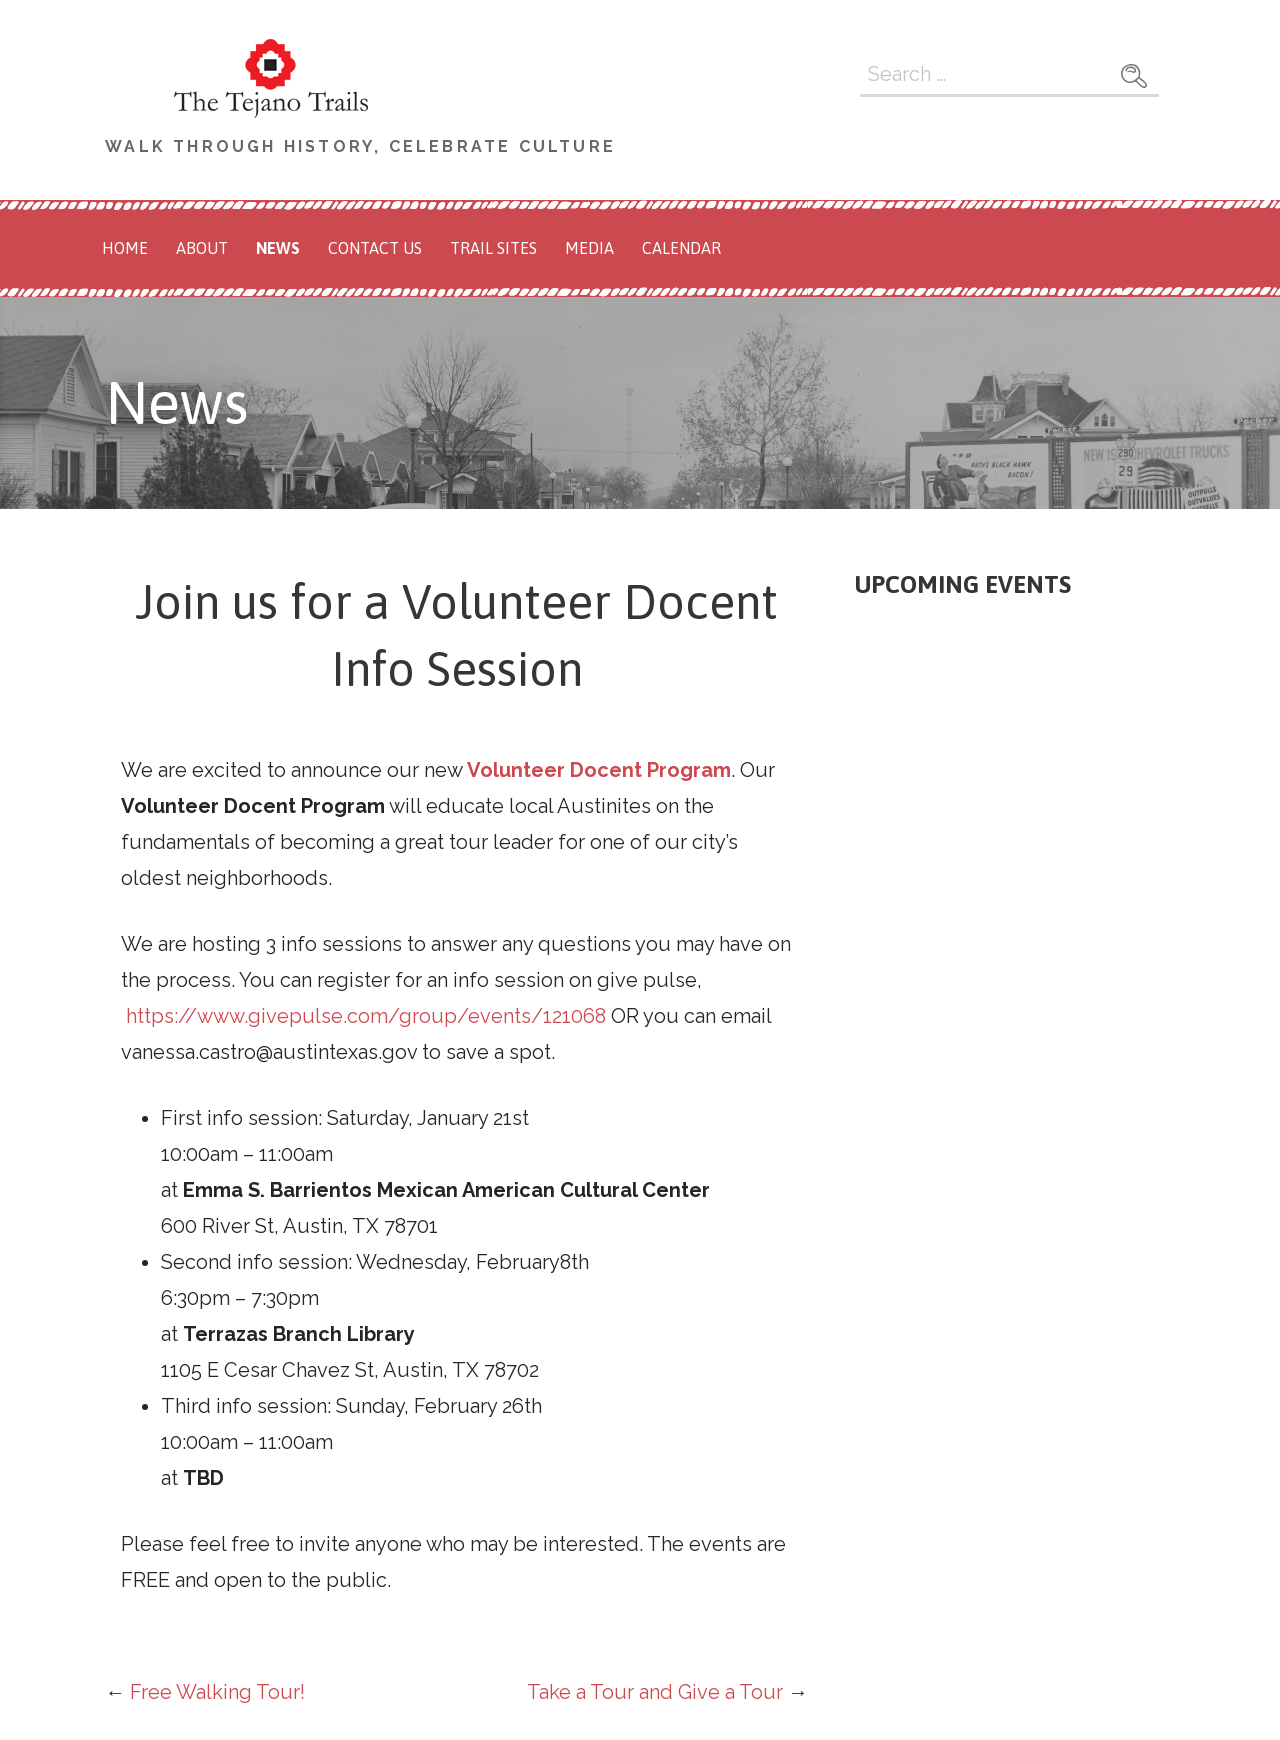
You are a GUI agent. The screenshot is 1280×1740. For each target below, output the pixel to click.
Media (589, 248)
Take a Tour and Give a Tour (655, 1692)
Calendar (681, 248)
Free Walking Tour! (217, 1692)
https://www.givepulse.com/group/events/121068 (366, 1016)
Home (125, 248)
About (202, 248)
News (278, 248)
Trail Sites (493, 248)
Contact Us (375, 248)
